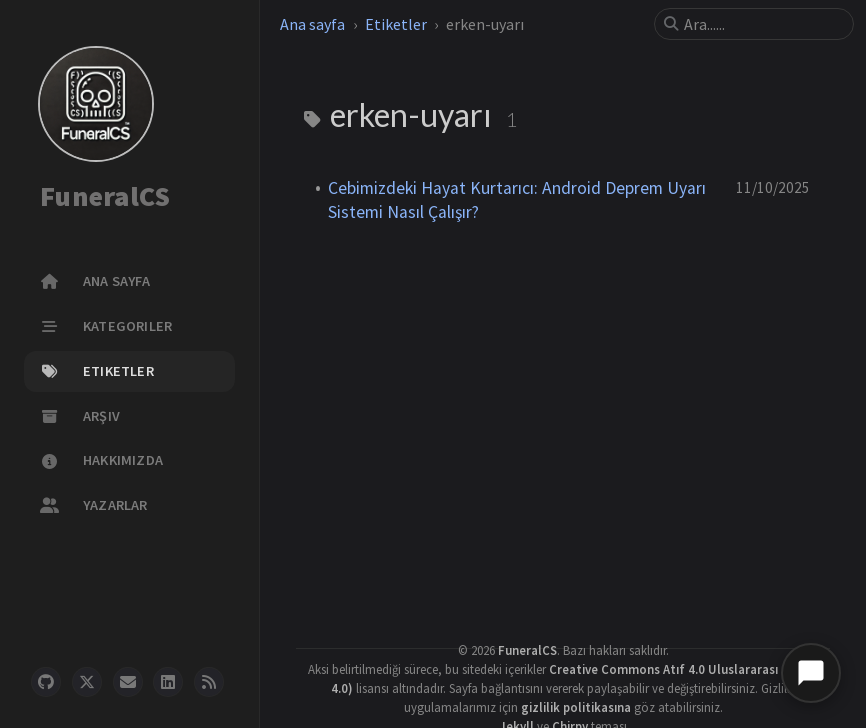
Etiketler (396, 24)
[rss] (209, 682)
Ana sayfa (312, 24)
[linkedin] (168, 682)
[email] (128, 682)
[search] (762, 24)
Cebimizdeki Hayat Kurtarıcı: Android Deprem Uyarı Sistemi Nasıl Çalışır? (517, 200)
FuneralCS (105, 197)
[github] (46, 682)
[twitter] (87, 682)
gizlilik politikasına (576, 707)
